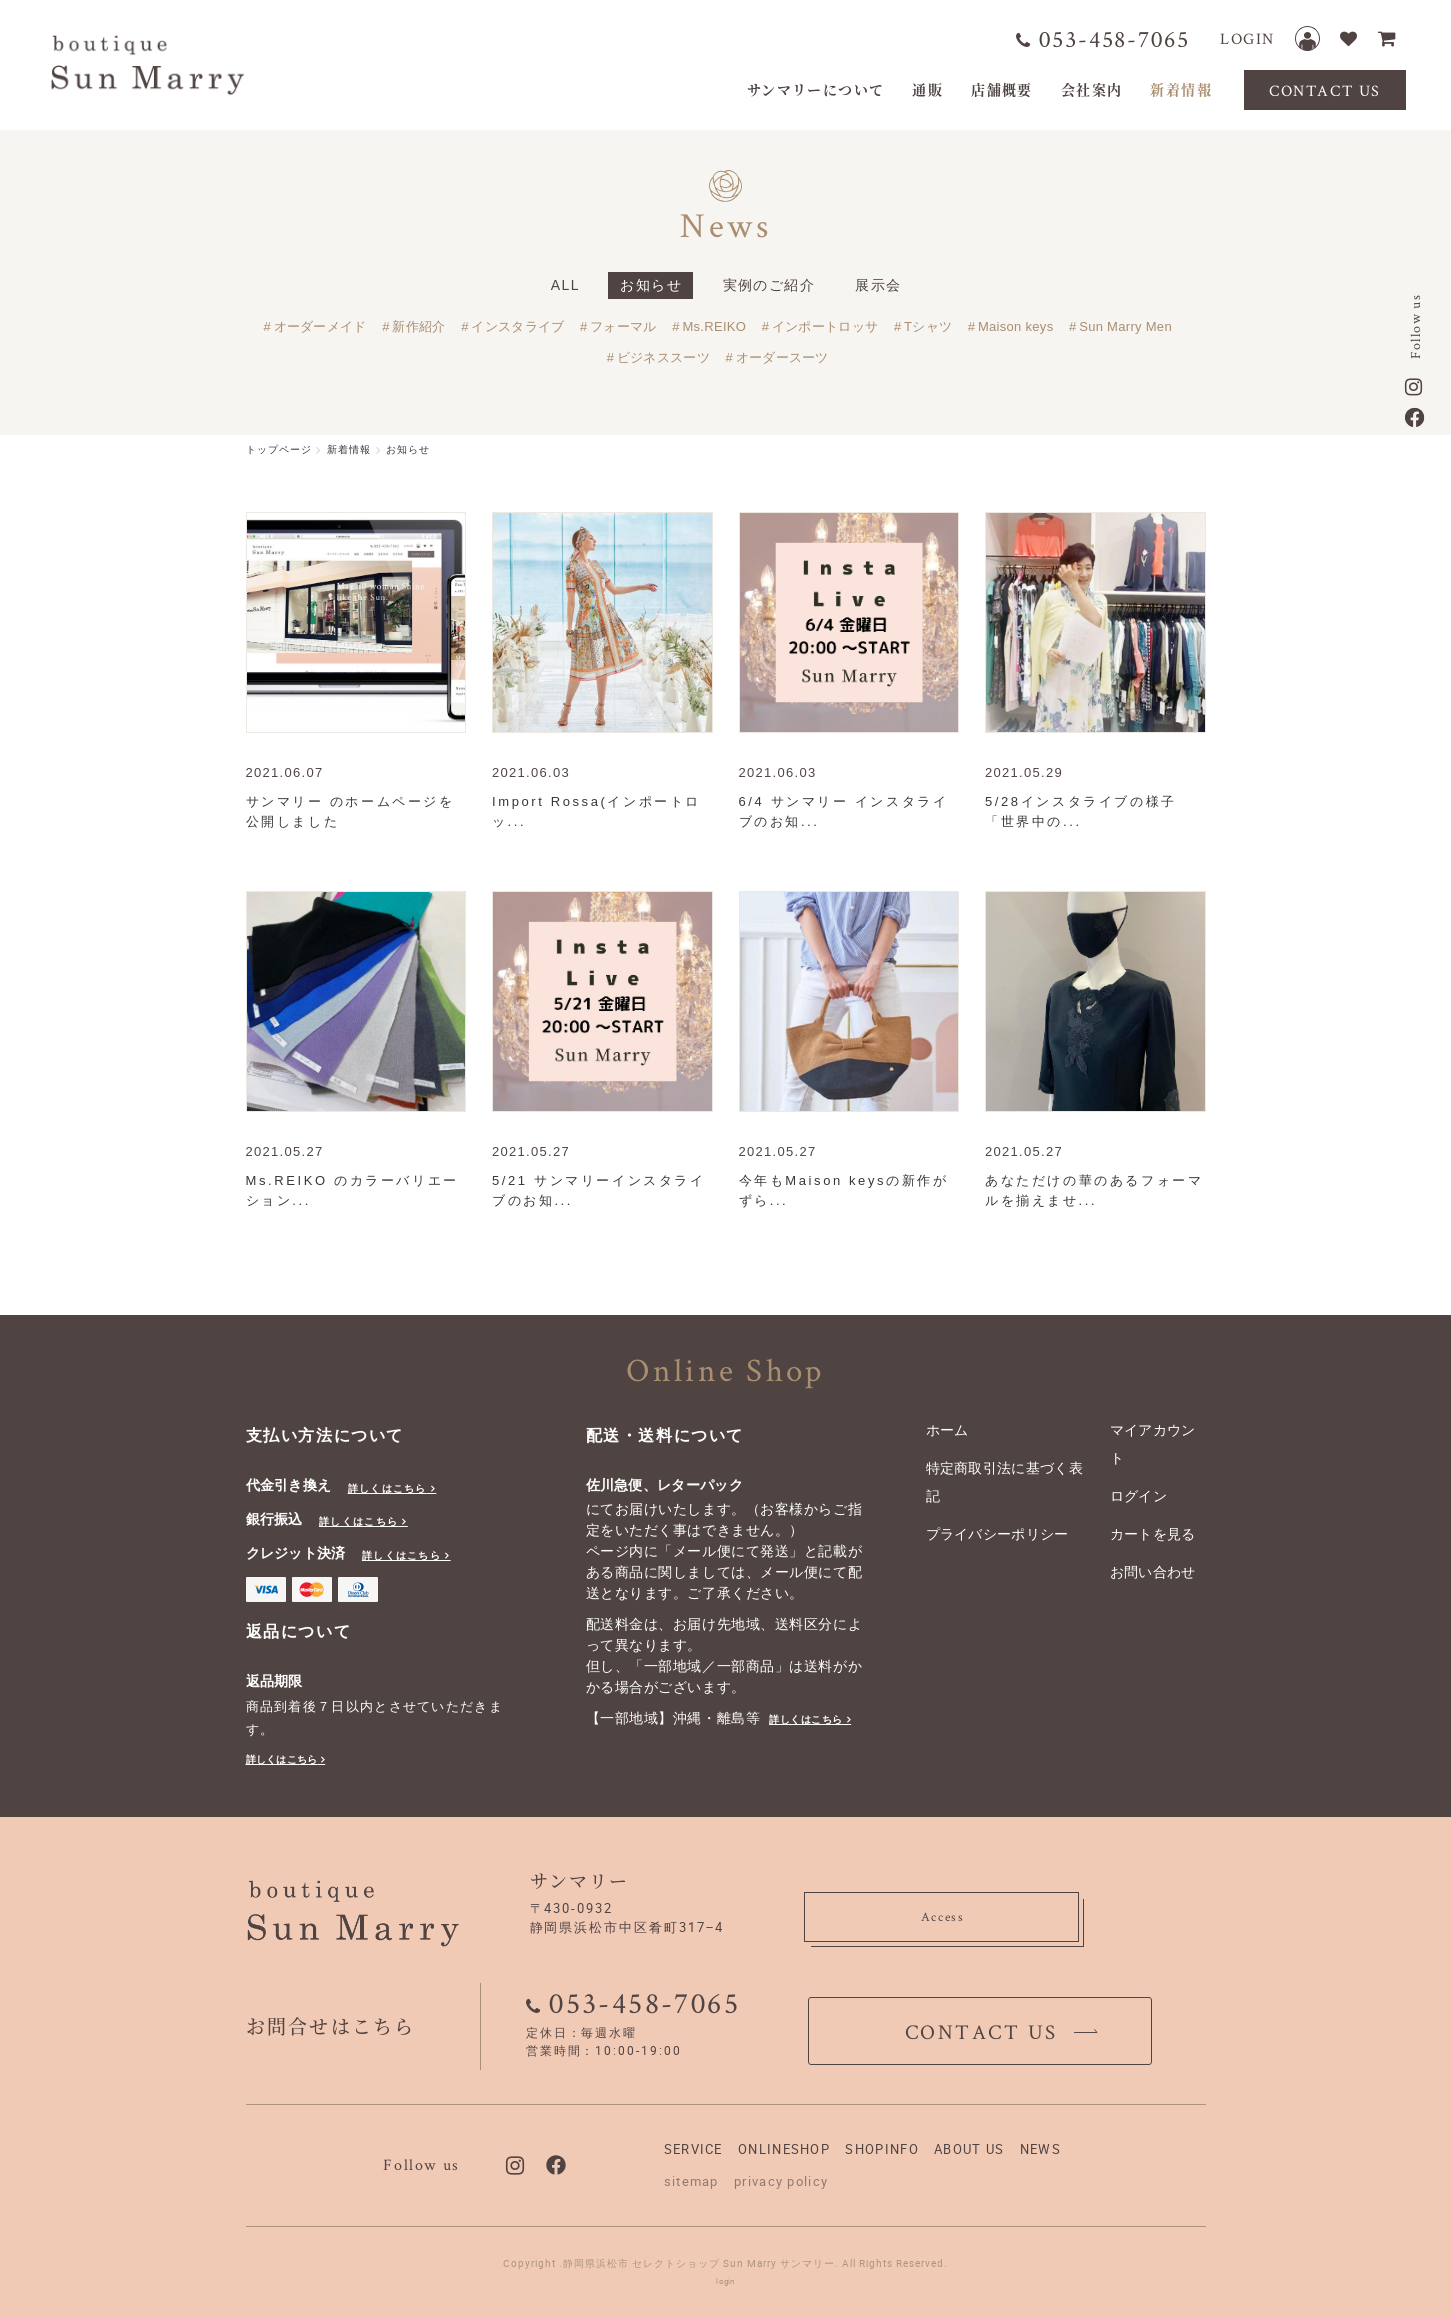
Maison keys (1016, 326)
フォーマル (623, 326)
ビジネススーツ (663, 357)
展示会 (878, 285)
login (725, 2281)
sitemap (691, 2181)
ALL (565, 285)
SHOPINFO (881, 2149)
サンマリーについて (816, 89)
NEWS (1040, 2149)
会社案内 (1092, 89)
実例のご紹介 (769, 285)
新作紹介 (418, 326)
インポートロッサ (825, 326)
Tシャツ (928, 326)
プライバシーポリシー (997, 1534)
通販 (927, 89)
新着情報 (1181, 89)
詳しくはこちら (387, 1488)
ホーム (947, 1430)
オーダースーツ (782, 357)
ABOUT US (969, 2149)
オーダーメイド (320, 326)
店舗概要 (1002, 89)
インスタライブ (517, 326)
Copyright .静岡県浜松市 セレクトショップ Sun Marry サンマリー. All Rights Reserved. (725, 2263)
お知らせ (651, 285)
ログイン (1138, 1496)
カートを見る (1153, 1534)
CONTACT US (1325, 90)
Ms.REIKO (714, 326)
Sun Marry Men (1125, 326)
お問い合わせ (1153, 1572)
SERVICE (693, 2149)
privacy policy (781, 2181)
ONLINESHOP (784, 2149)
